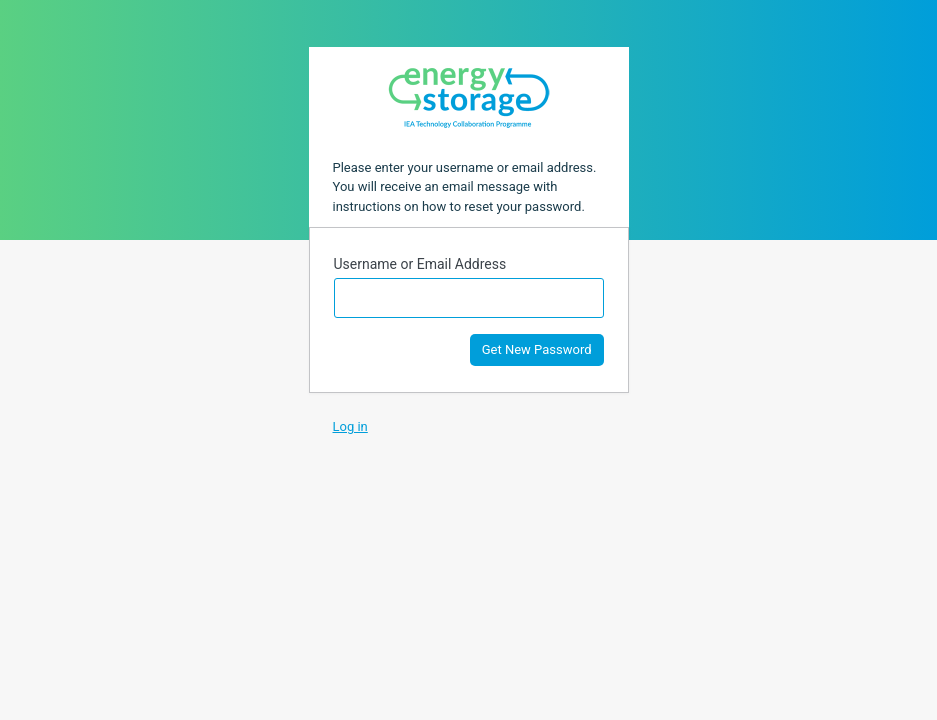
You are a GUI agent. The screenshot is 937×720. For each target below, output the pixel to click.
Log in (350, 426)
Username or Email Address (420, 264)
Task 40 (469, 97)
